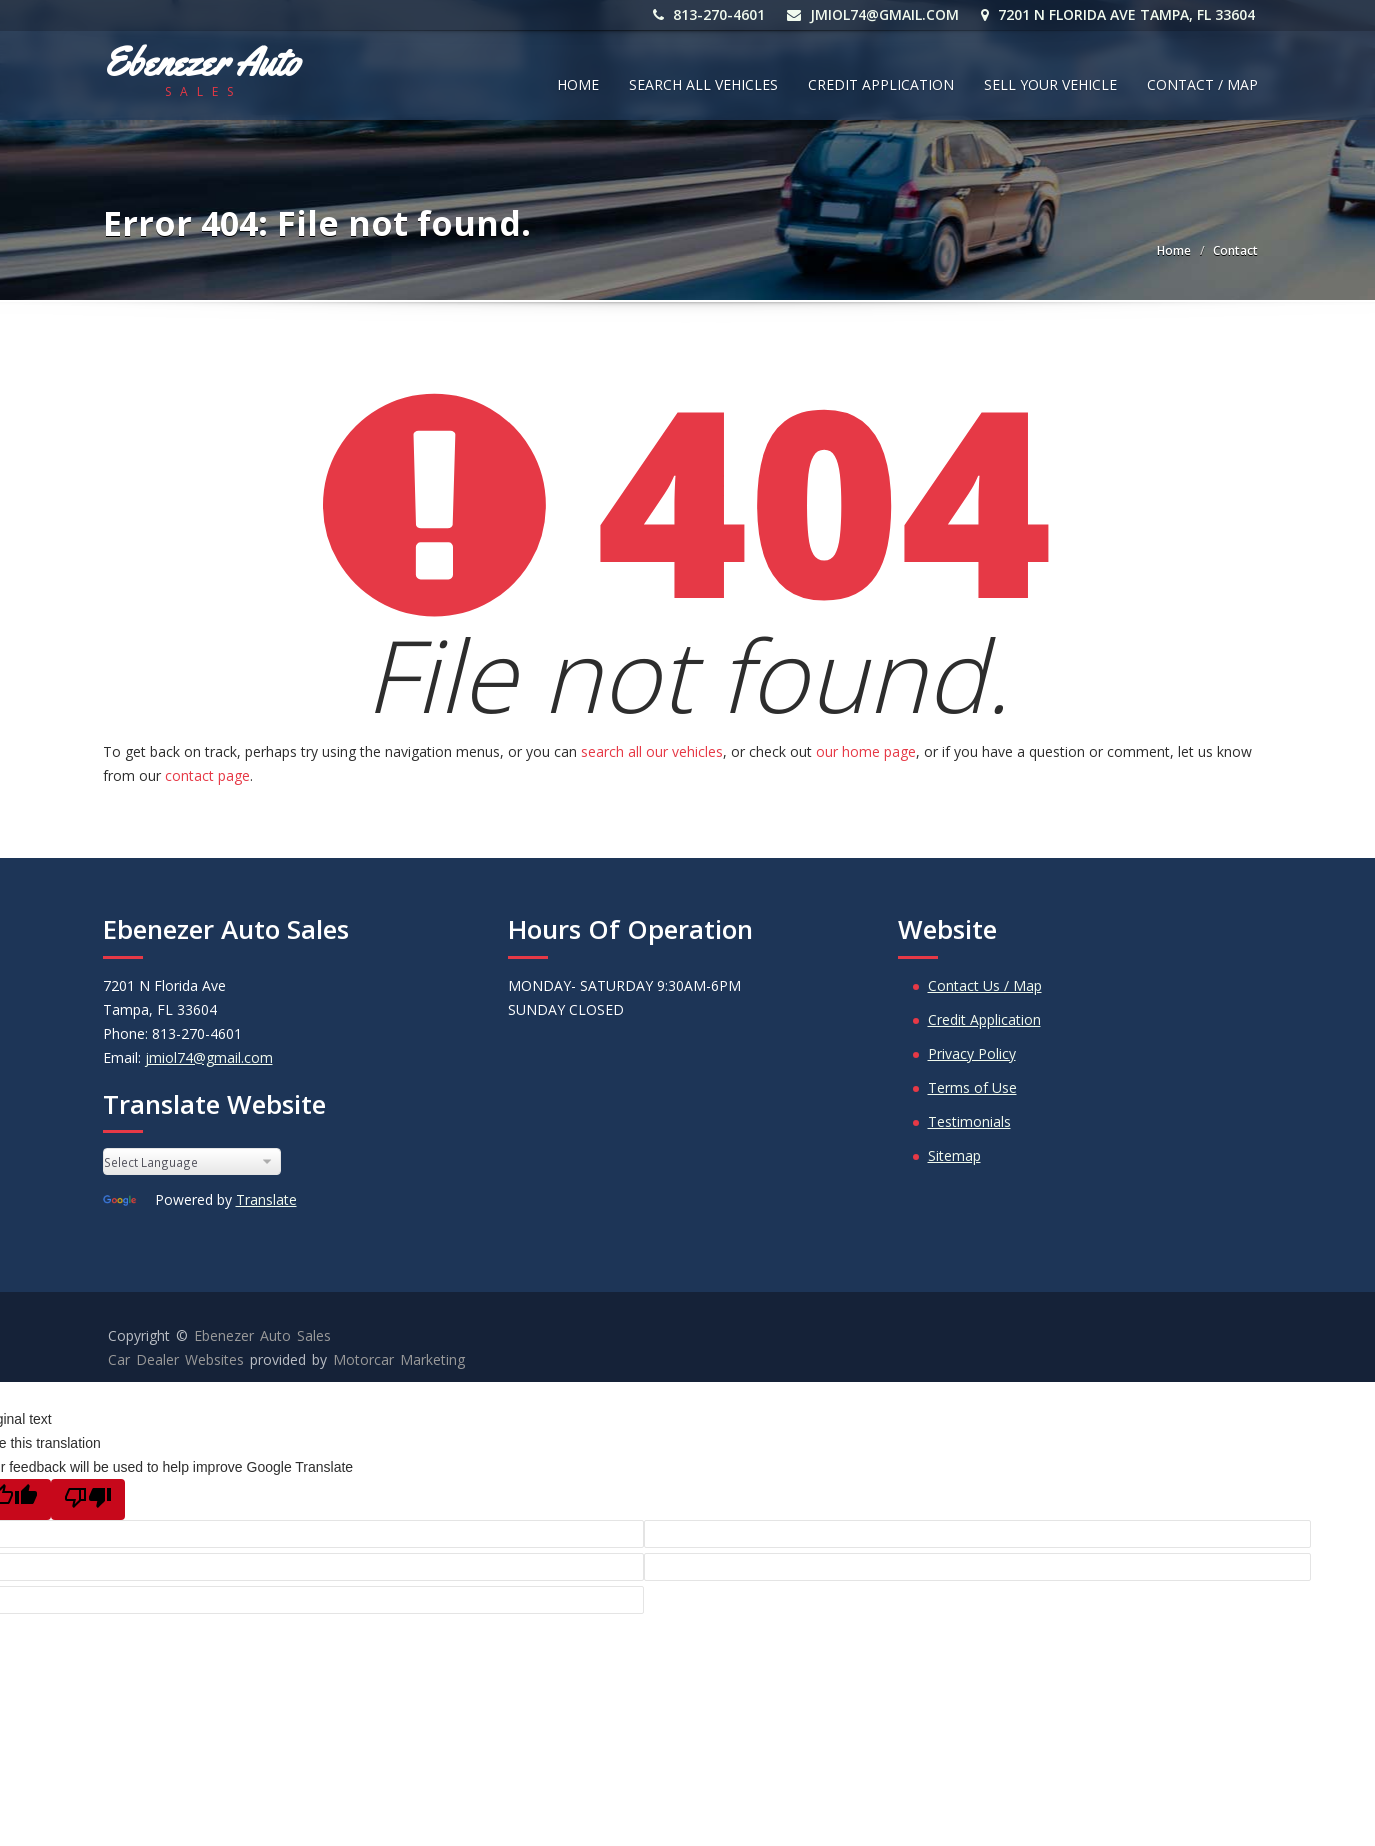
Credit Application (881, 84)
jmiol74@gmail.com (876, 14)
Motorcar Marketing (399, 1359)
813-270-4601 (712, 14)
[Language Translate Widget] (192, 1161)
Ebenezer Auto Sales (262, 1335)
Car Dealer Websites (176, 1359)
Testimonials (969, 1121)
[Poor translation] (88, 1499)
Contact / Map (1202, 84)
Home (578, 84)
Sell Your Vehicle (1050, 84)
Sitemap (954, 1155)
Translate (266, 1199)
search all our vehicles (652, 751)
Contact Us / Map (985, 985)
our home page (866, 751)
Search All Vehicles (703, 84)
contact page (207, 775)
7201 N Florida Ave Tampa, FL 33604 (1121, 14)
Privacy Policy (972, 1053)
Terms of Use (972, 1087)
